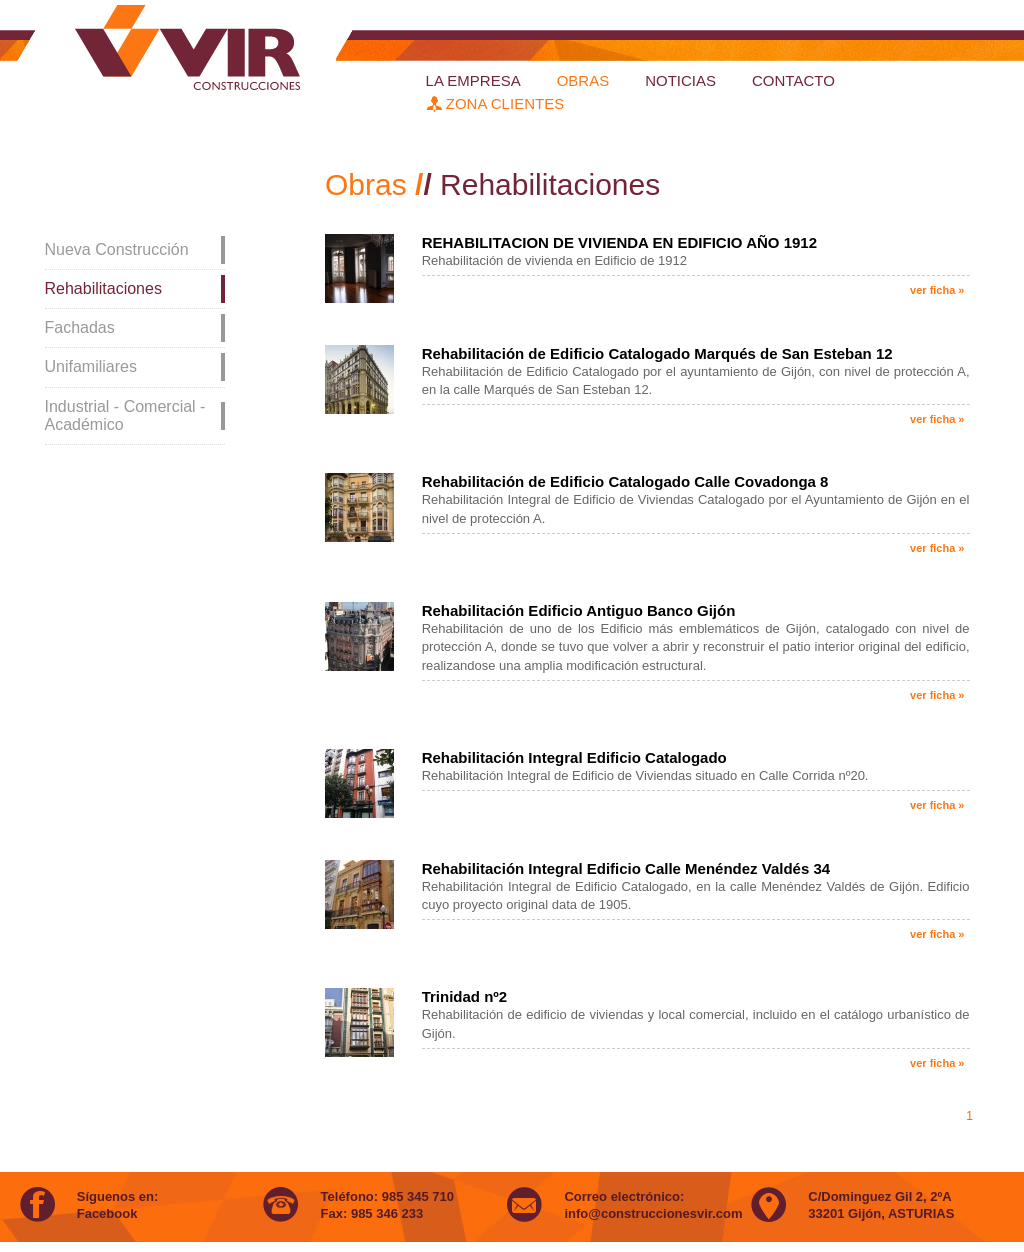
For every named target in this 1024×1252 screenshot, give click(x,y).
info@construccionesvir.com (653, 1213)
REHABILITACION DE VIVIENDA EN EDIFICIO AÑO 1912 (619, 242)
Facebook (107, 1213)
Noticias (680, 80)
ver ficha (937, 290)
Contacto (793, 80)
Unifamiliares (91, 366)
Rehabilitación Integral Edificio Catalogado (574, 757)
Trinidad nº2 (465, 996)
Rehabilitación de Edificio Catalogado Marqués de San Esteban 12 (657, 353)
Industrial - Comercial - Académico (125, 415)
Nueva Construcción (117, 249)
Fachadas (80, 327)
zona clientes (495, 103)
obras (583, 80)
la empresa (473, 80)
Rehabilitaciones (103, 288)
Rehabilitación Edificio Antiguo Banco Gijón (579, 610)
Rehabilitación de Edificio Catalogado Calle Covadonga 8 (625, 481)
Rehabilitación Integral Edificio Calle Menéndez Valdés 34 (626, 868)
